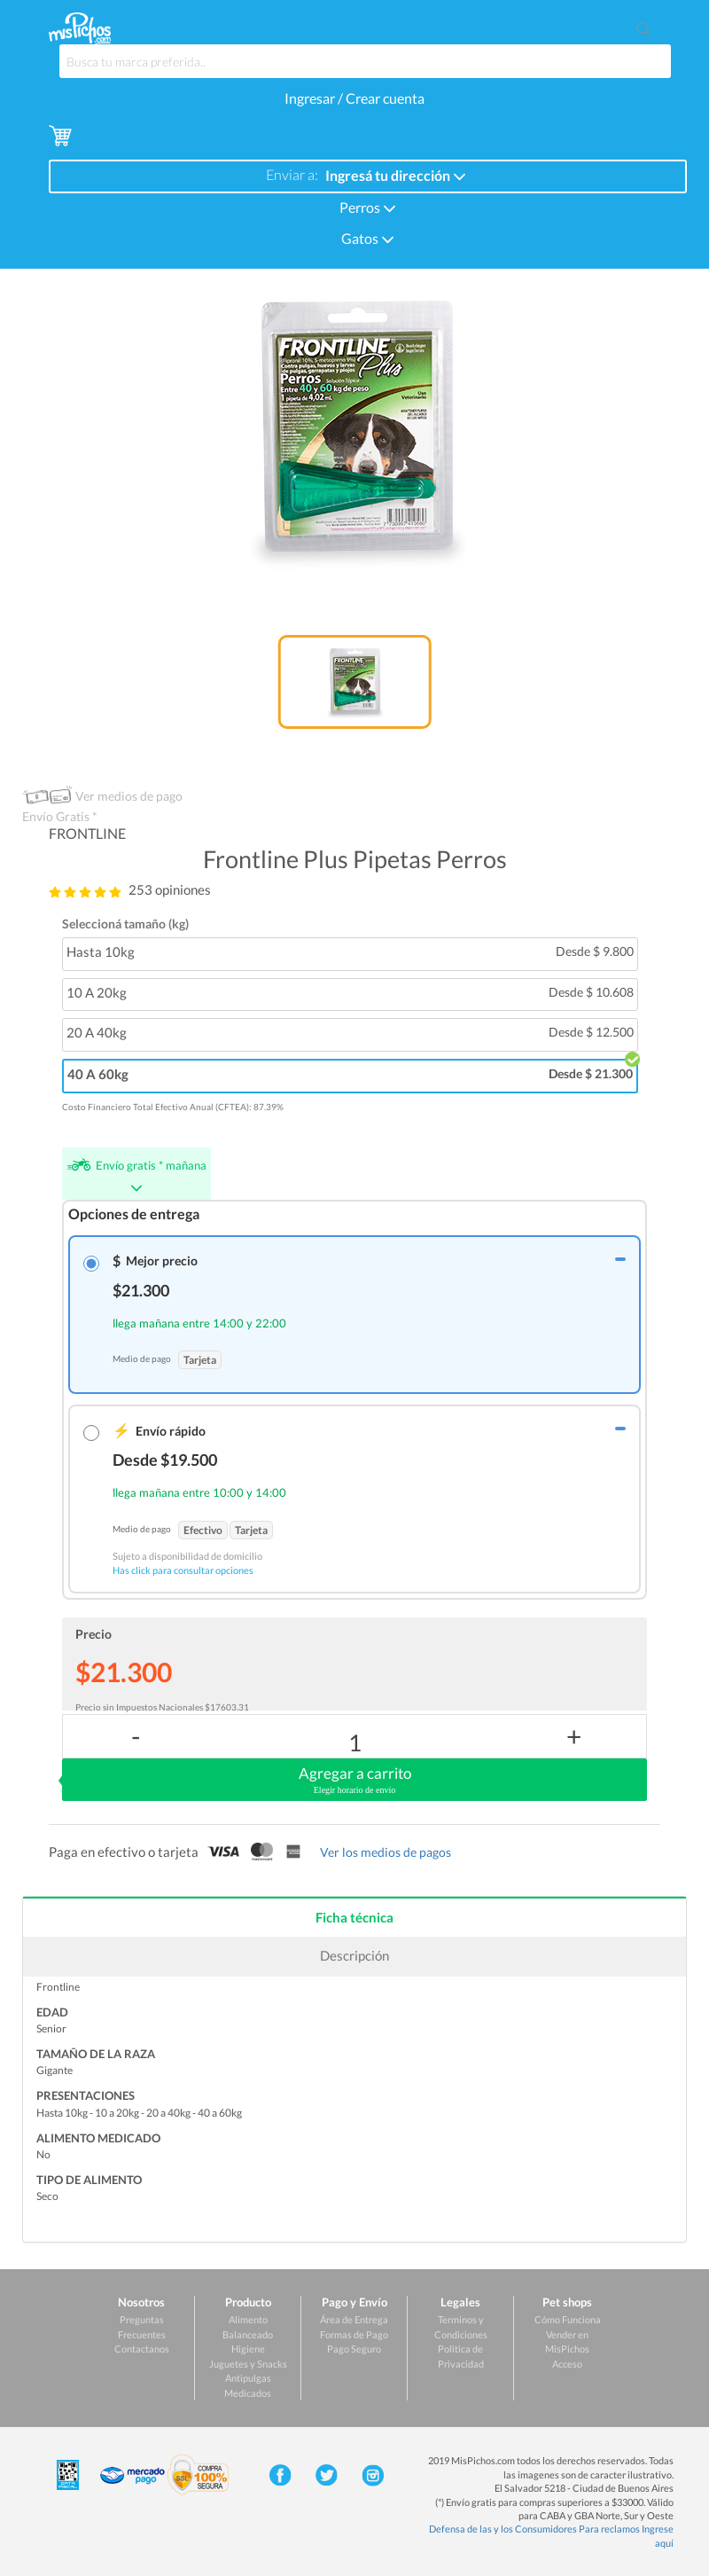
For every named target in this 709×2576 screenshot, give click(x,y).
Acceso (567, 2363)
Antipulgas (248, 2378)
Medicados (247, 2393)
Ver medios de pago (129, 795)
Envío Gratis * (59, 816)
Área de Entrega (354, 2319)
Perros (367, 206)
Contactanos (141, 2348)
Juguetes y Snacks (248, 2363)
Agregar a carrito (354, 1780)
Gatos (367, 237)
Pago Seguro (354, 2348)
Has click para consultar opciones (183, 1570)
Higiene (248, 2348)
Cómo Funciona (567, 2319)
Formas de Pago (354, 2334)
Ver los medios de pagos (385, 1852)
